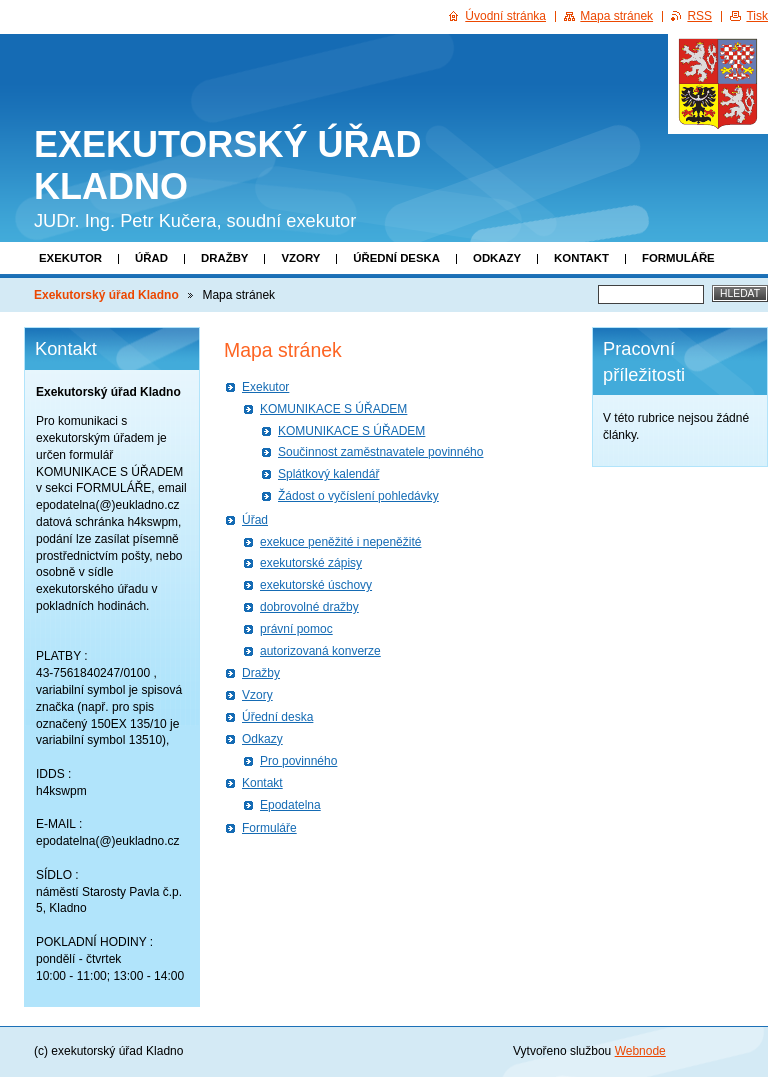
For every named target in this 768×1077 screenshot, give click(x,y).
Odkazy (497, 258)
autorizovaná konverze (320, 651)
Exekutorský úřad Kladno (106, 295)
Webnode (640, 1051)
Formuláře (678, 258)
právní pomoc (296, 629)
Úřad (151, 258)
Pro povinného (298, 761)
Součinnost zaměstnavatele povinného (380, 452)
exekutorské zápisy (311, 563)
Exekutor (70, 258)
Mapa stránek (616, 16)
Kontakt (581, 258)
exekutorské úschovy (316, 585)
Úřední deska (396, 258)
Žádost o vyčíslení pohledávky (358, 496)
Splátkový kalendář (328, 474)
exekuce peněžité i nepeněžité (340, 542)
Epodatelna (290, 805)
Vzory (300, 258)
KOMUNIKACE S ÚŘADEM (333, 409)
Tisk (757, 16)
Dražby (224, 258)
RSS (699, 16)
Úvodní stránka (505, 16)
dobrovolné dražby (309, 607)
